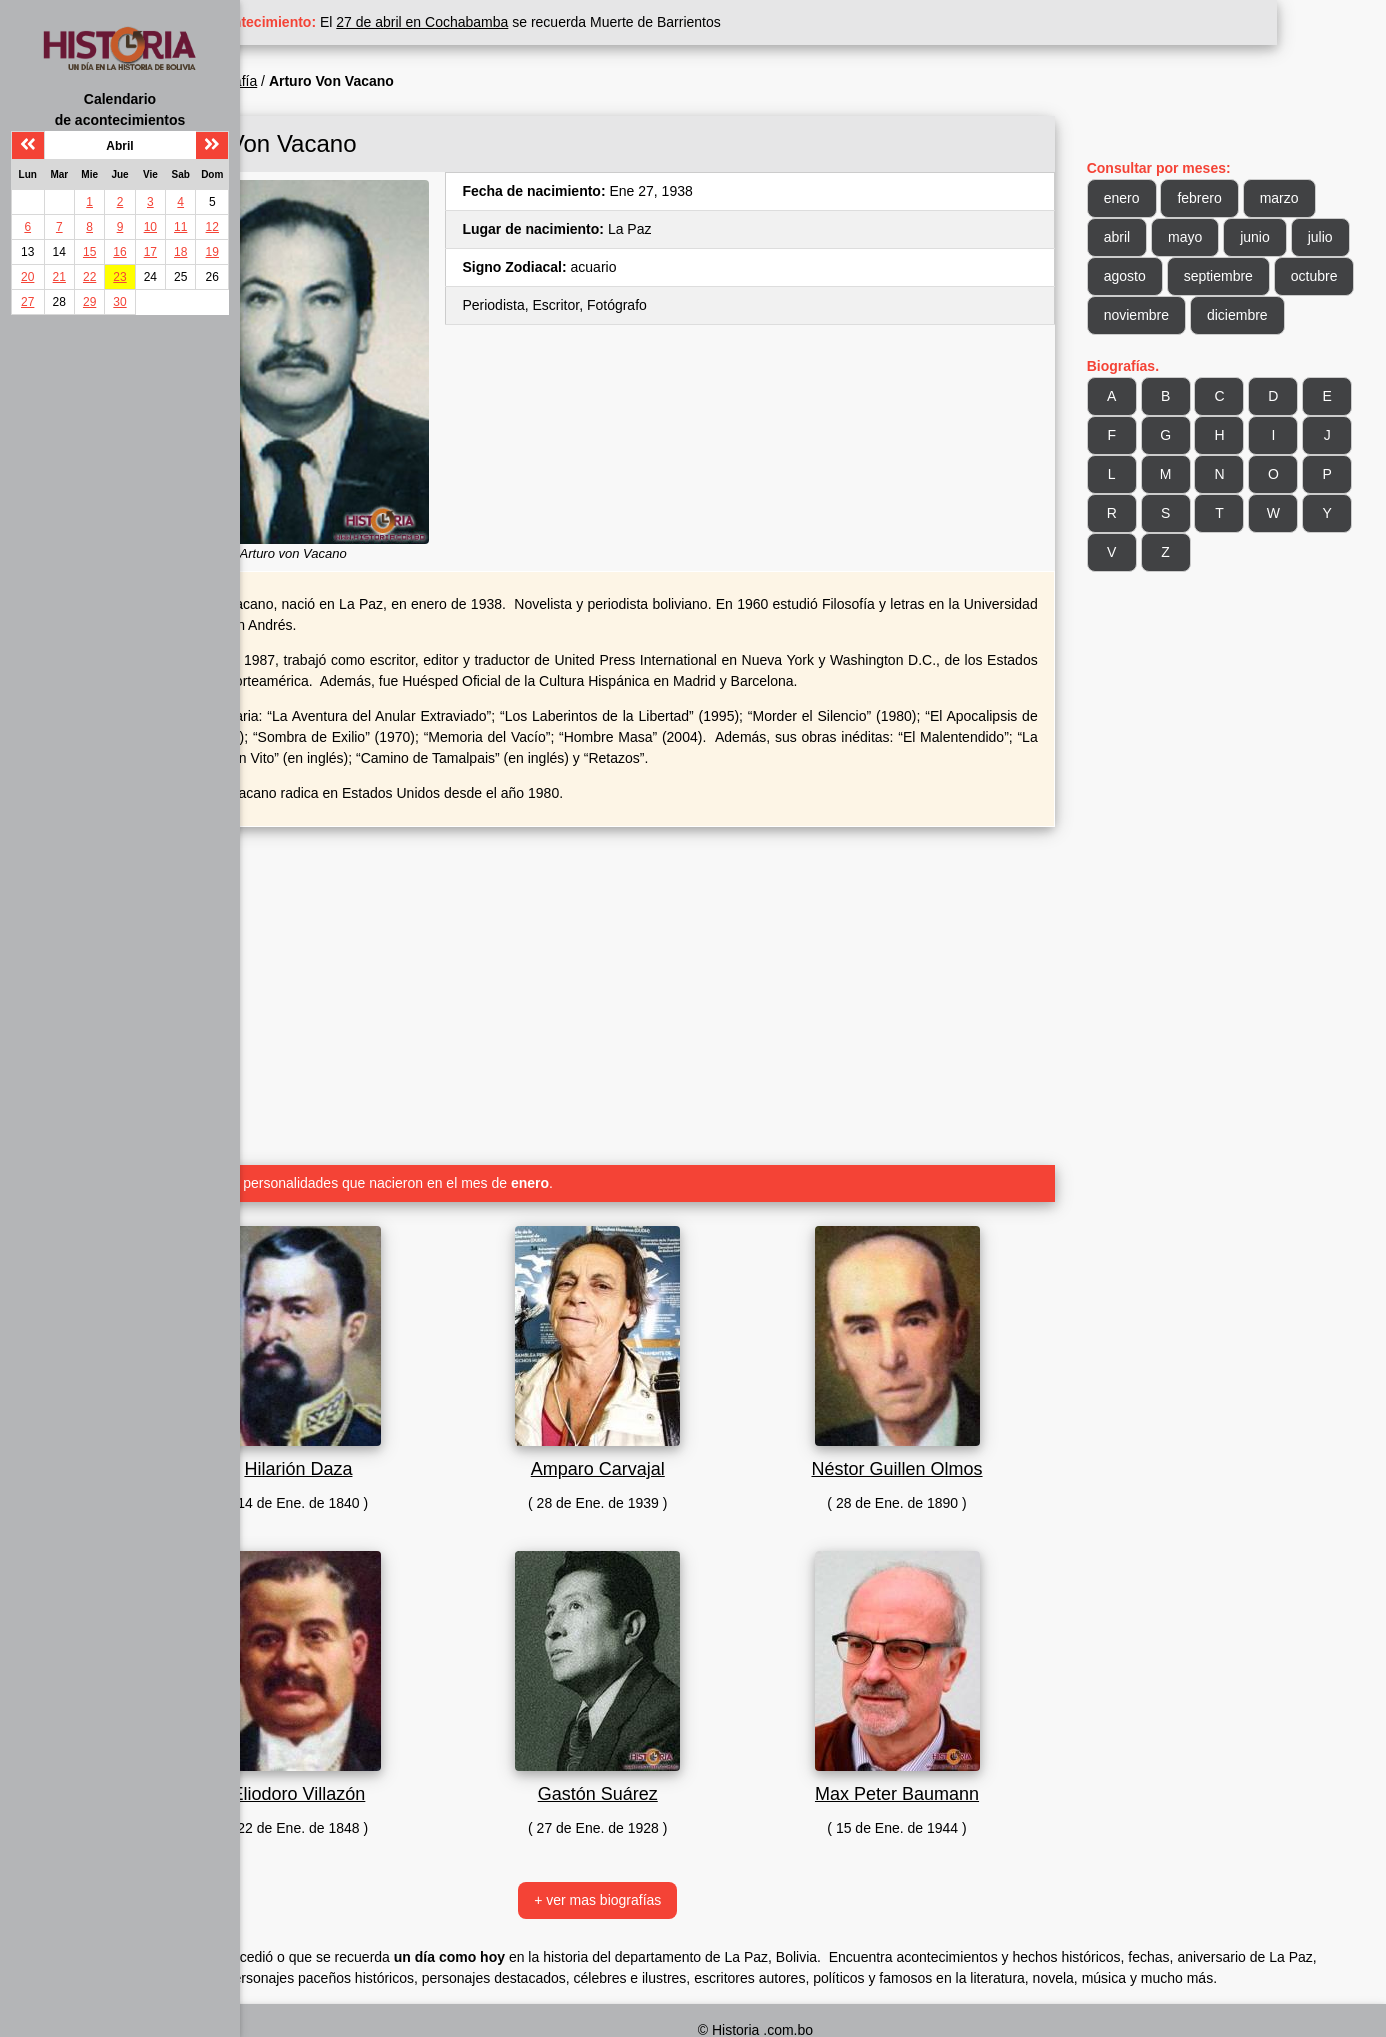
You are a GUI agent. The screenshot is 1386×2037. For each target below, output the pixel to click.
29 (89, 302)
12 (212, 227)
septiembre (1311, 276)
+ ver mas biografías (674, 1859)
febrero (1230, 198)
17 (150, 252)
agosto (1218, 276)
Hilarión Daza (406, 1428)
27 (27, 302)
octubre (1157, 315)
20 (27, 277)
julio (1146, 276)
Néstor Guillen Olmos (943, 1428)
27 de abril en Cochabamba (546, 22)
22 (89, 277)
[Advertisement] (674, 947)
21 (59, 277)
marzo (1309, 198)
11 (180, 227)
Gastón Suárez (675, 1753)
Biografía (352, 81)
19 (212, 252)
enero (1152, 198)
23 (119, 277)
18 (180, 252)
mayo (1216, 237)
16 (119, 252)
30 (119, 302)
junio (1286, 237)
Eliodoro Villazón (406, 1753)
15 (89, 252)
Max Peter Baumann (943, 1753)
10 (150, 227)
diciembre (1164, 354)
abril (1147, 237)
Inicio (288, 81)
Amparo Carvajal (675, 1428)
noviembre (1251, 315)
